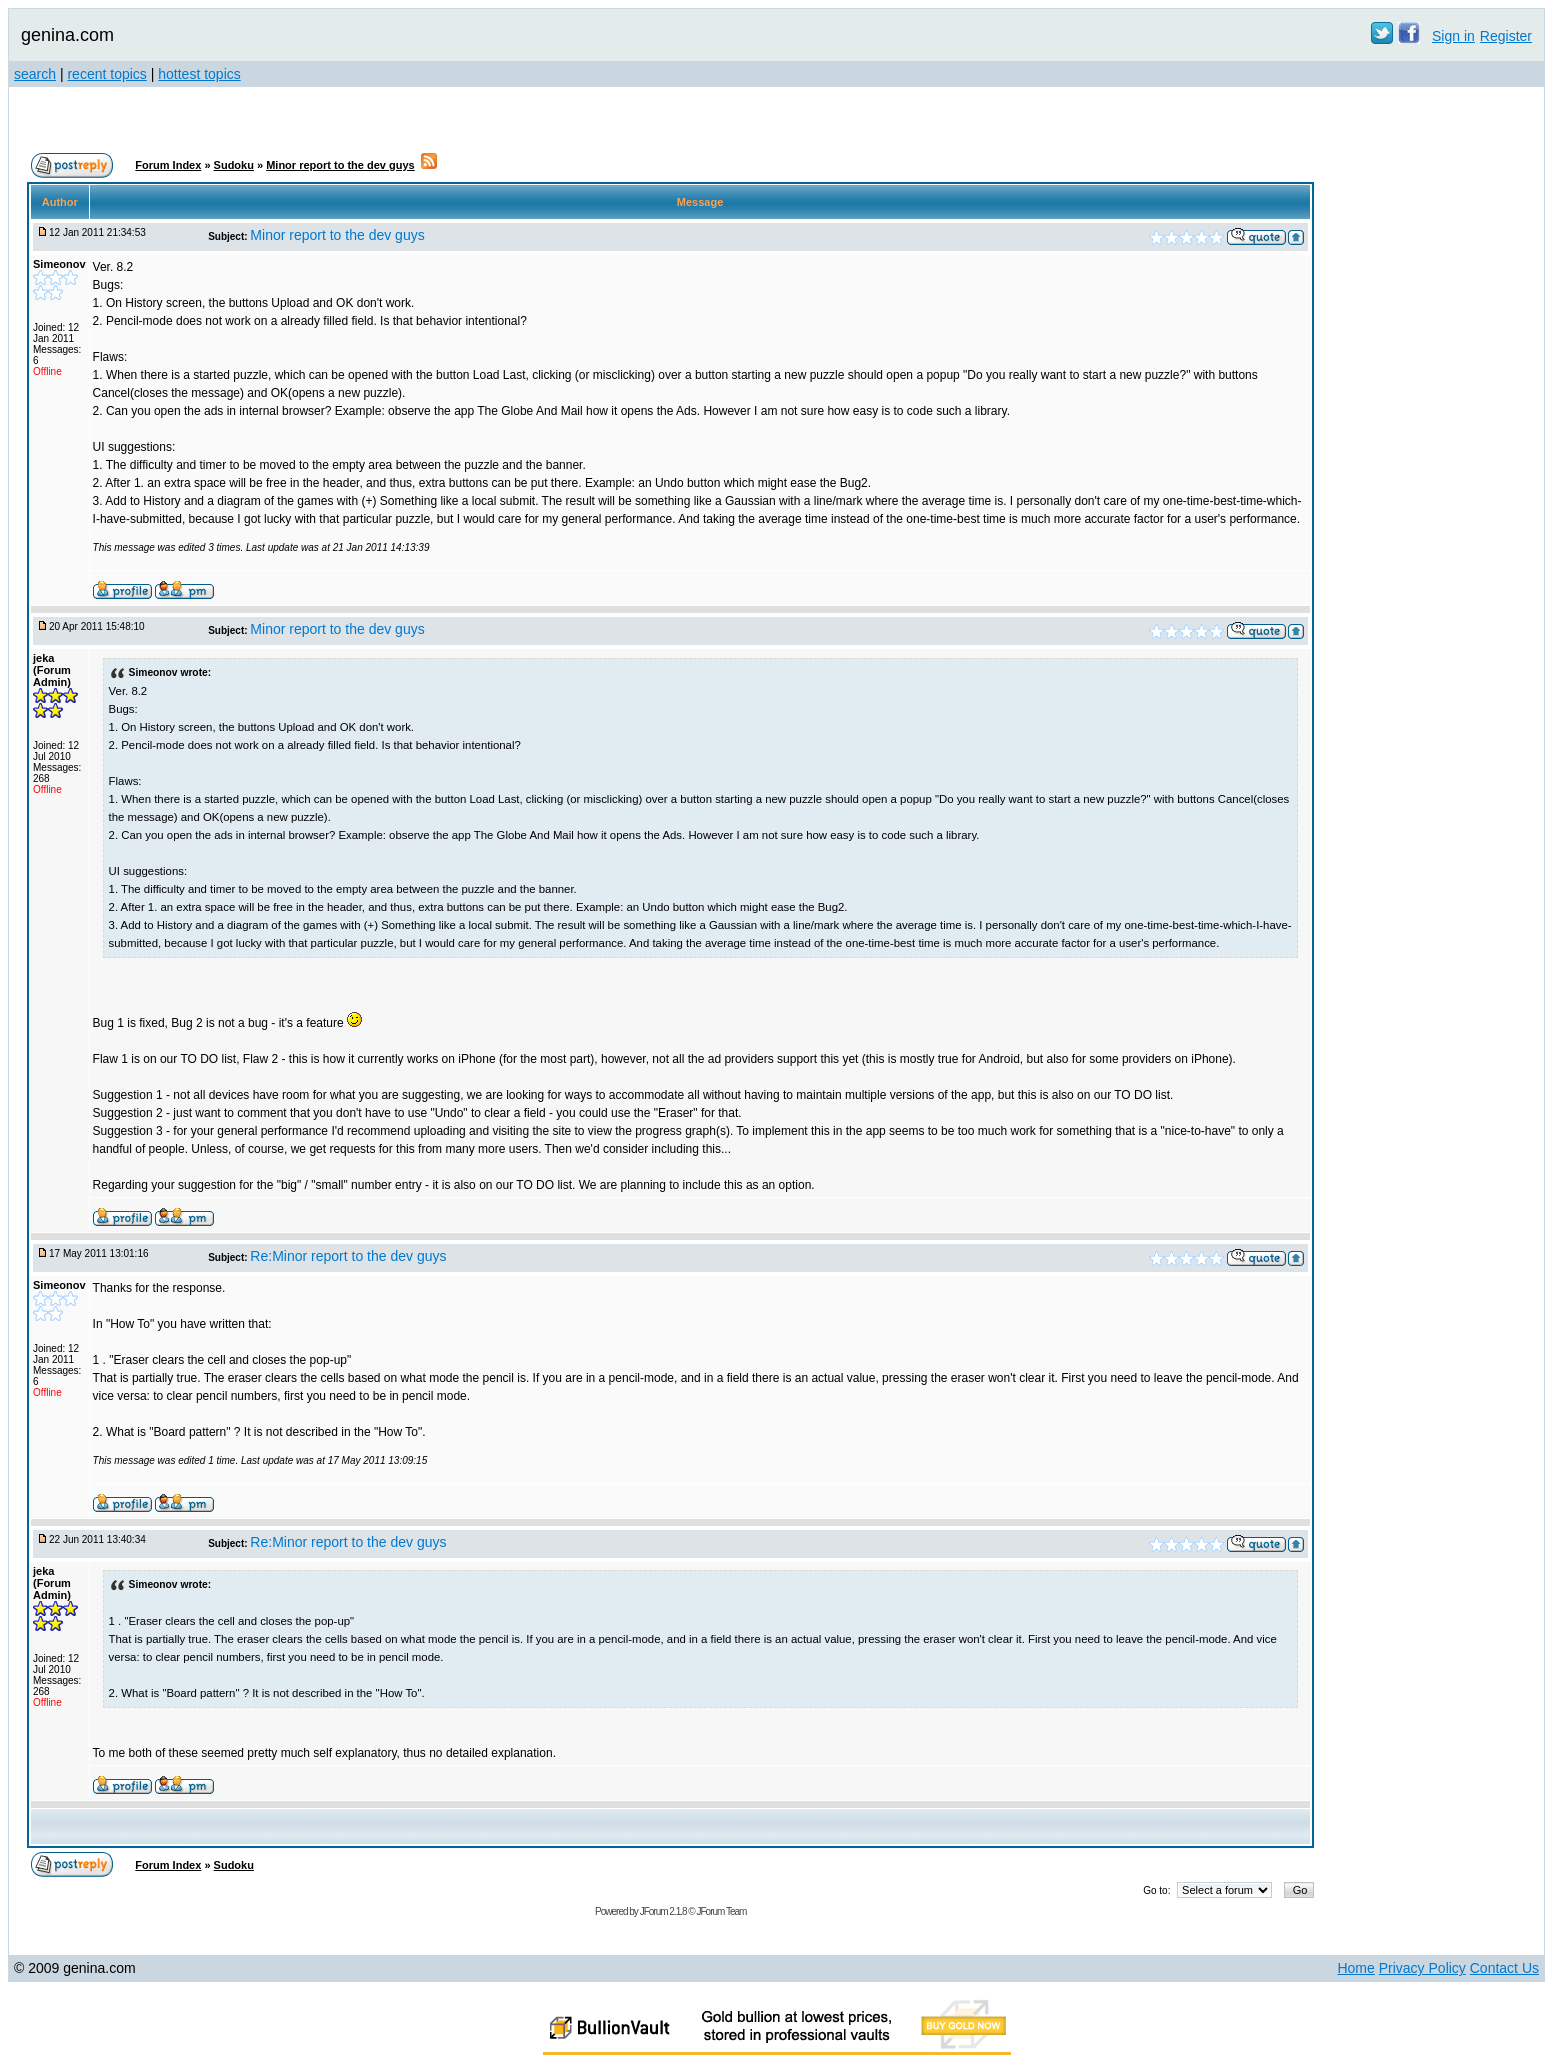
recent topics (106, 74)
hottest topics (199, 74)
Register (1506, 36)
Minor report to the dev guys (340, 165)
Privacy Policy (1422, 1968)
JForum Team (721, 1911)
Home (1355, 1968)
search (35, 74)
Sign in (1453, 36)
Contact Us (1504, 1968)
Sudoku (234, 165)
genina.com (67, 35)
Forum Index (168, 165)
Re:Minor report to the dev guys (348, 1256)
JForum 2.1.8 (663, 1911)
